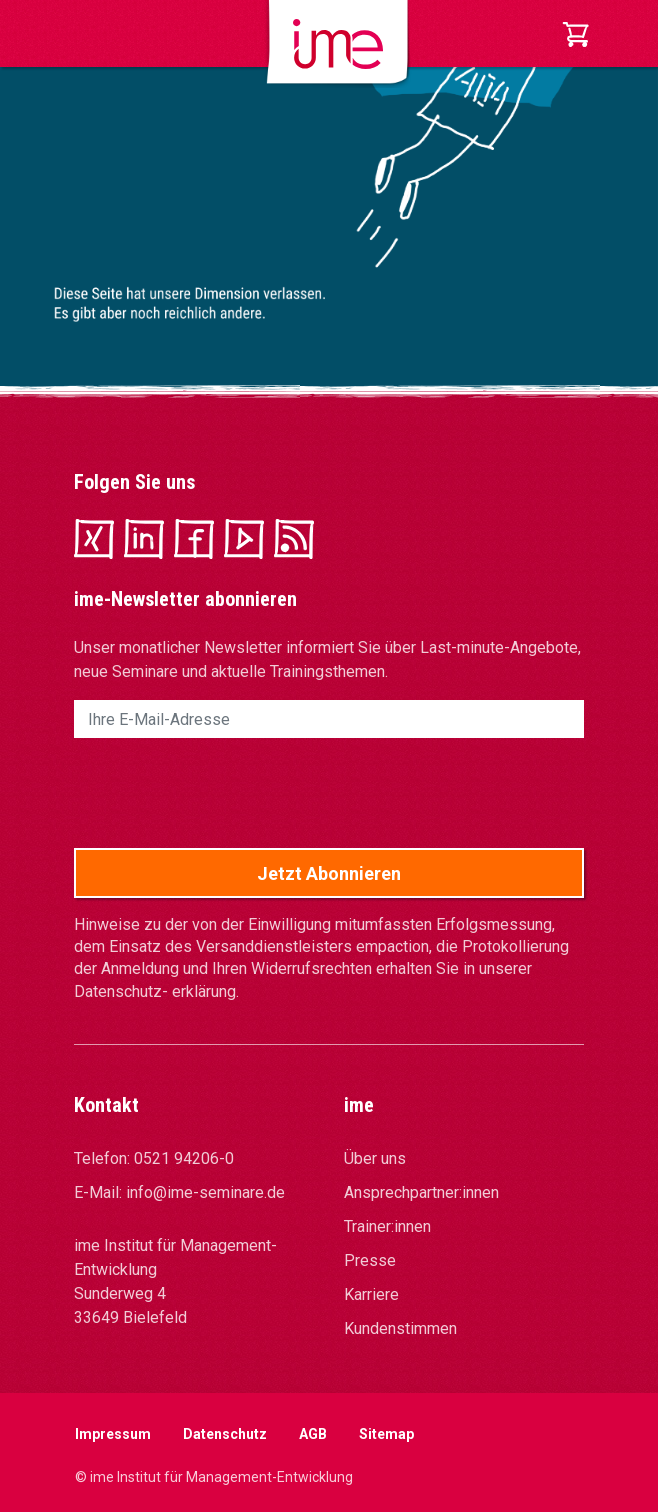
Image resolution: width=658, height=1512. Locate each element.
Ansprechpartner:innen (421, 1192)
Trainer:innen (387, 1226)
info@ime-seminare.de (205, 1192)
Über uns (375, 1158)
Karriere (371, 1294)
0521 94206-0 (184, 1158)
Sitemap (386, 1434)
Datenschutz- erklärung (155, 991)
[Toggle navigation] (88, 34)
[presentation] (226, 793)
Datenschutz (225, 1434)
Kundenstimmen (400, 1328)
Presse (370, 1260)
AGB (313, 1434)
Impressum (113, 1434)
